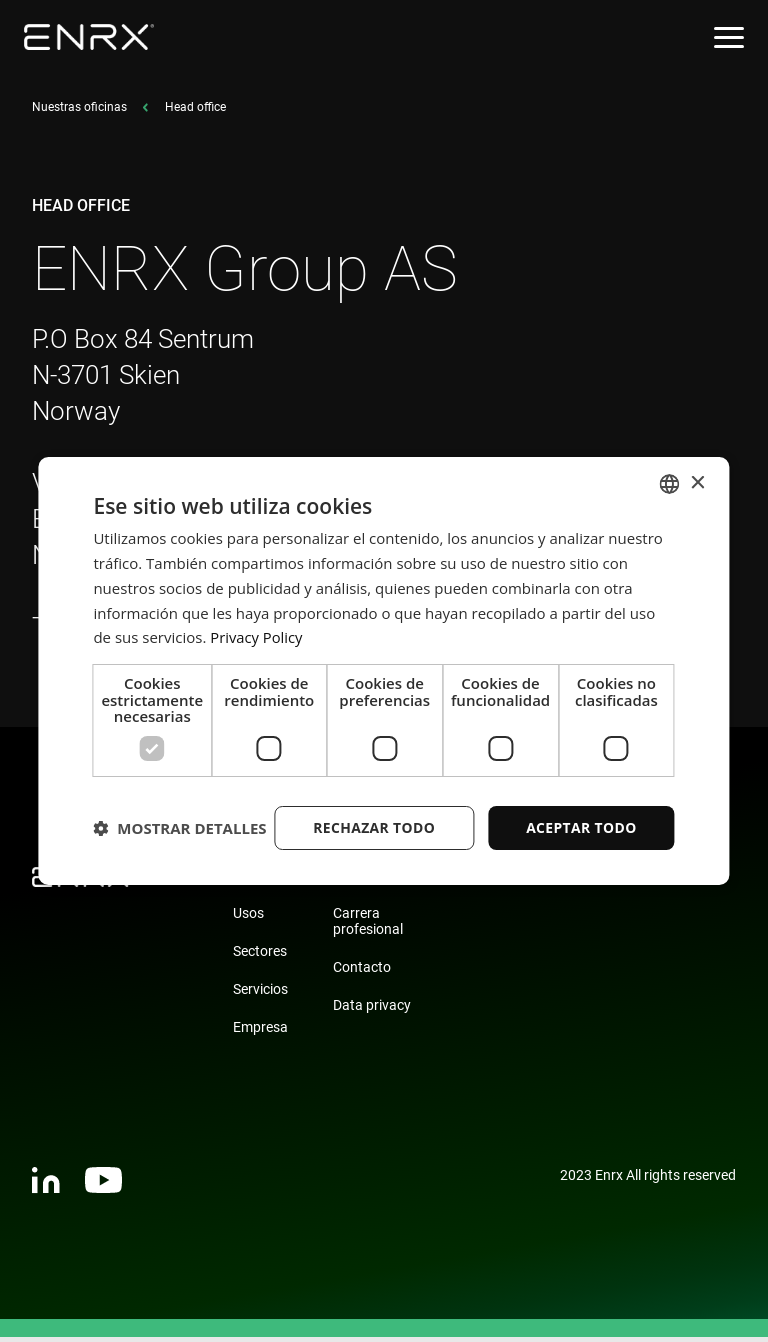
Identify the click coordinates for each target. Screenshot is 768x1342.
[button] (179, 863)
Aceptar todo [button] (580, 810)
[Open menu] (729, 37)
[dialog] (383, 670)
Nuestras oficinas (79, 112)
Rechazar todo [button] (372, 810)
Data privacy (372, 1010)
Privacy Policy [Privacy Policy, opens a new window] (257, 621)
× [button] (697, 466)
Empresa (260, 1032)
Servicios (260, 994)
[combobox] (670, 467)
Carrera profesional (368, 926)
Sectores (260, 956)
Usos (248, 918)
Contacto (362, 972)
